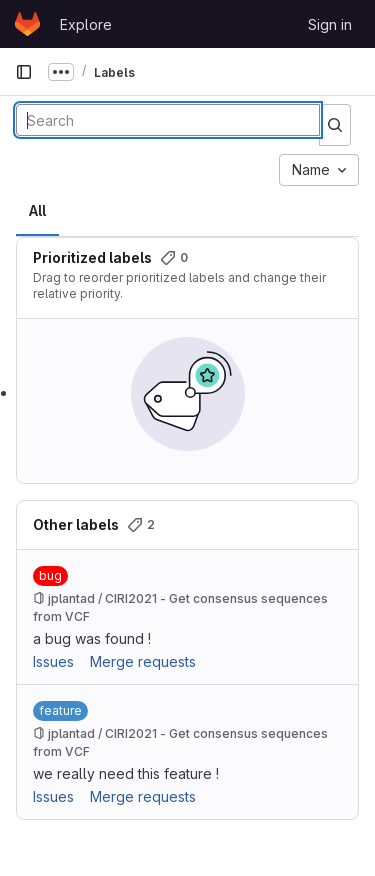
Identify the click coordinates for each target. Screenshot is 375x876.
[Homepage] (27, 24)
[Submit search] (335, 125)
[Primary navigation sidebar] (24, 72)
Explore (86, 24)
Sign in (330, 24)
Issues (53, 661)
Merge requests (143, 661)
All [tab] (37, 210)
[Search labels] (168, 120)
